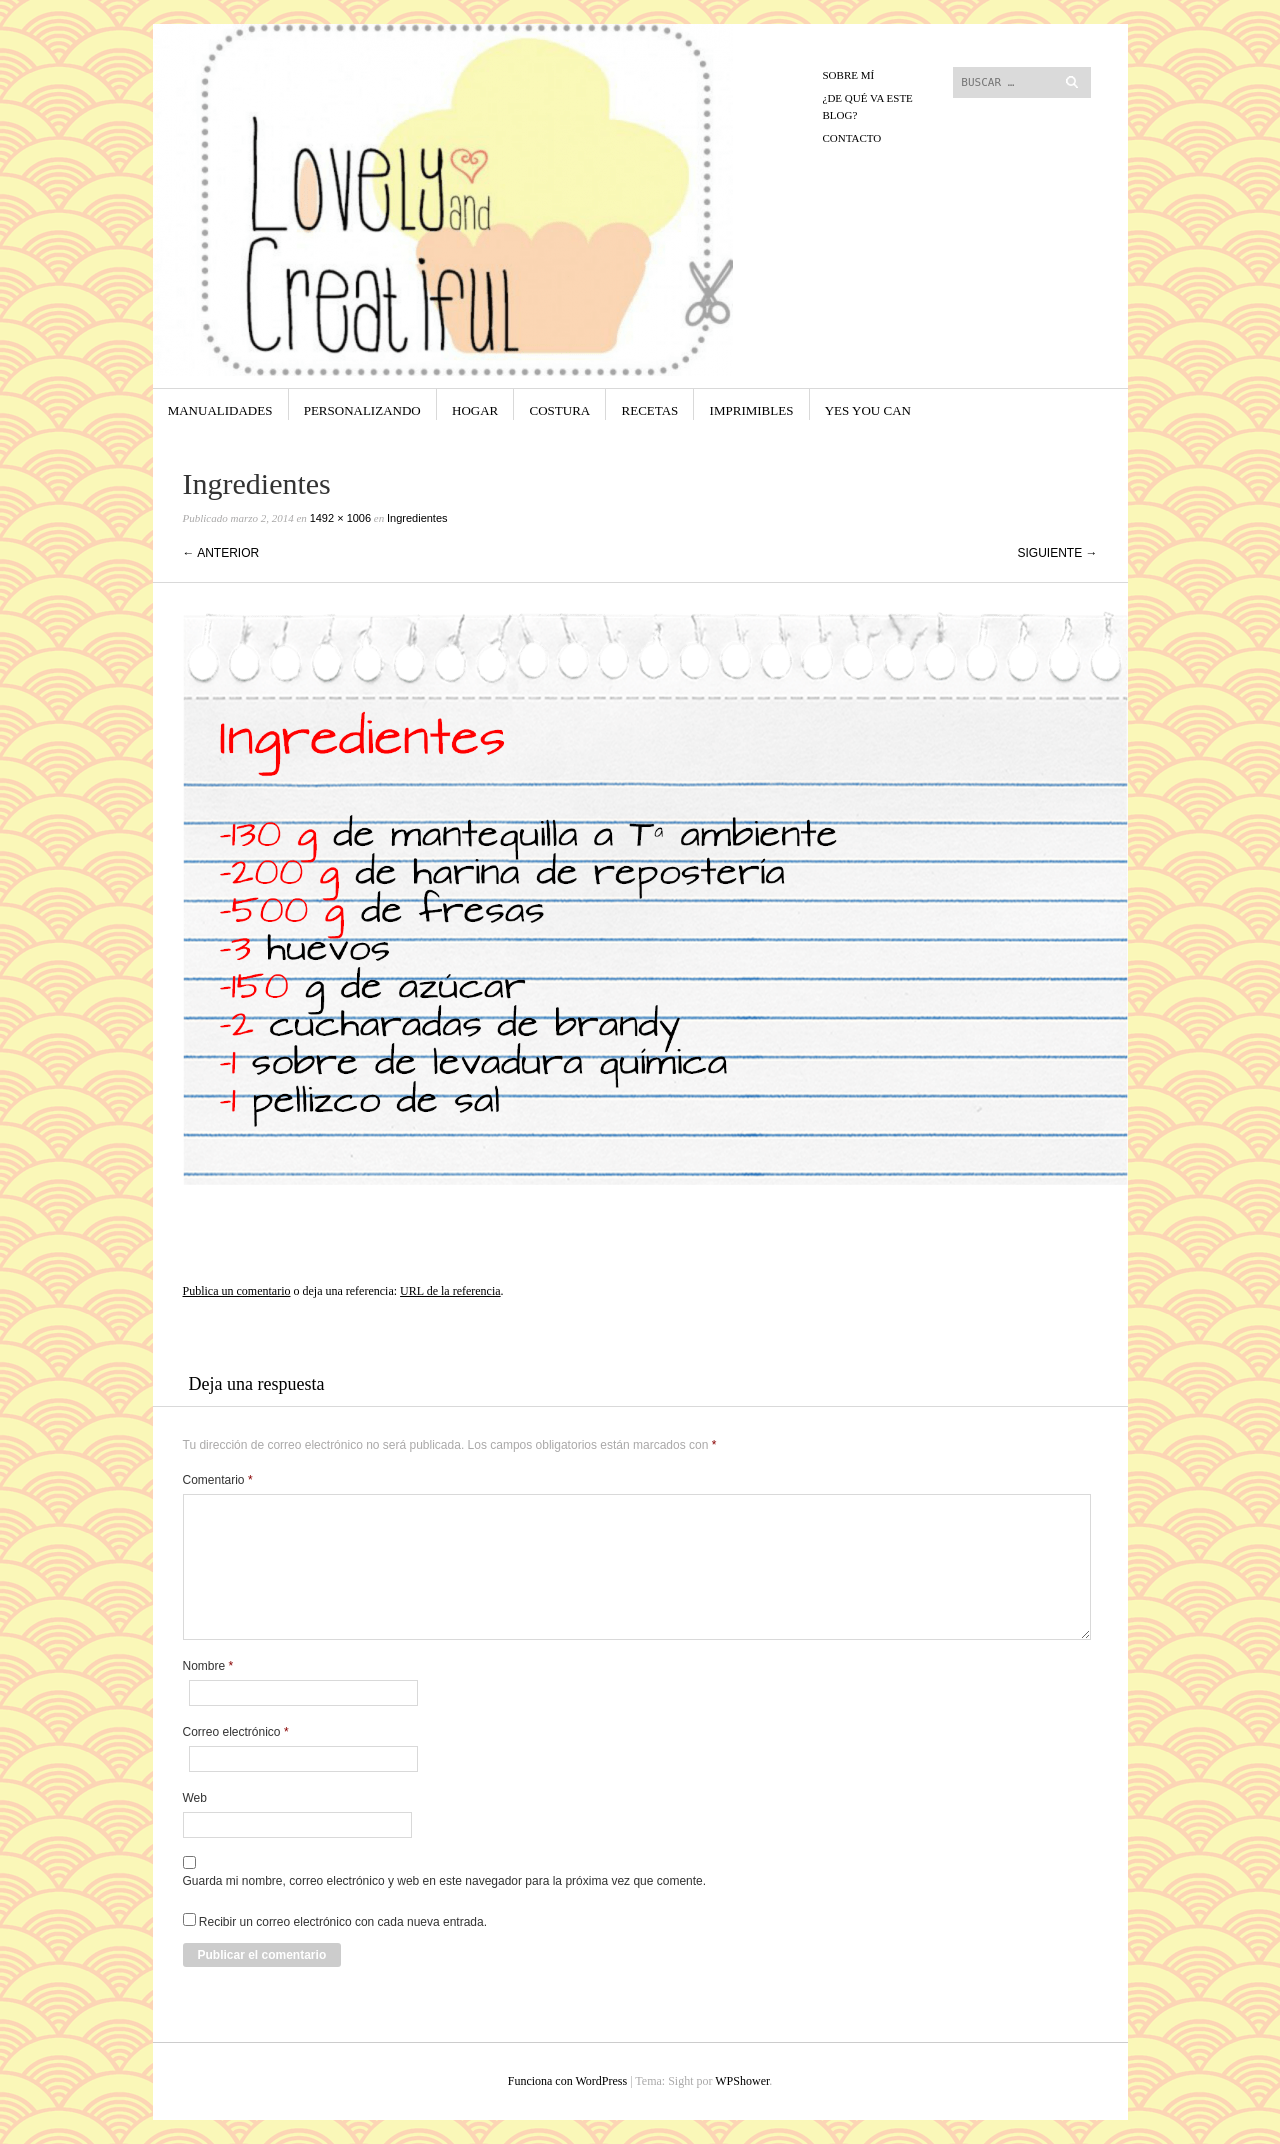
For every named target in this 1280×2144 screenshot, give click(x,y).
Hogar (475, 410)
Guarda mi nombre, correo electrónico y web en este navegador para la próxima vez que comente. (445, 1881)
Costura (560, 410)
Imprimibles (752, 410)
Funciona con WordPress (567, 2081)
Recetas (650, 410)
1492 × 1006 (340, 518)
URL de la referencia (450, 1291)
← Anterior (221, 553)
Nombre (208, 1666)
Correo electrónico (236, 1732)
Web (195, 1798)
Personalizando (362, 410)
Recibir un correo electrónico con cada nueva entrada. (343, 1922)
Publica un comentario (237, 1291)
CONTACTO (852, 138)
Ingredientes (417, 518)
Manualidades (220, 410)
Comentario (218, 1480)
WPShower (742, 2081)
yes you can (868, 410)
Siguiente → (1057, 553)
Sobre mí (849, 75)
